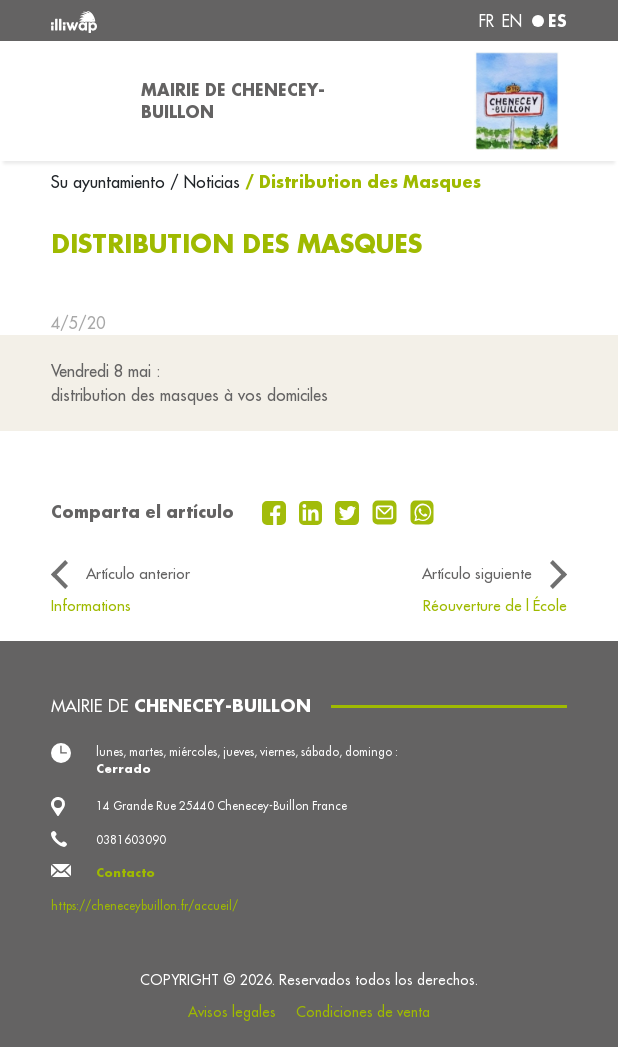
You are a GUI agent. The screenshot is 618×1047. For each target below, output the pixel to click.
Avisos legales (232, 1012)
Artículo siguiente (477, 573)
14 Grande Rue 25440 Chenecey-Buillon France (221, 805)
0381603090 (131, 839)
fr (486, 21)
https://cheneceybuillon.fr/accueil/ (144, 905)
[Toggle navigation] (84, 101)
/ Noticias (205, 182)
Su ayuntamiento (110, 182)
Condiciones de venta (363, 1012)
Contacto (125, 872)
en (512, 21)
